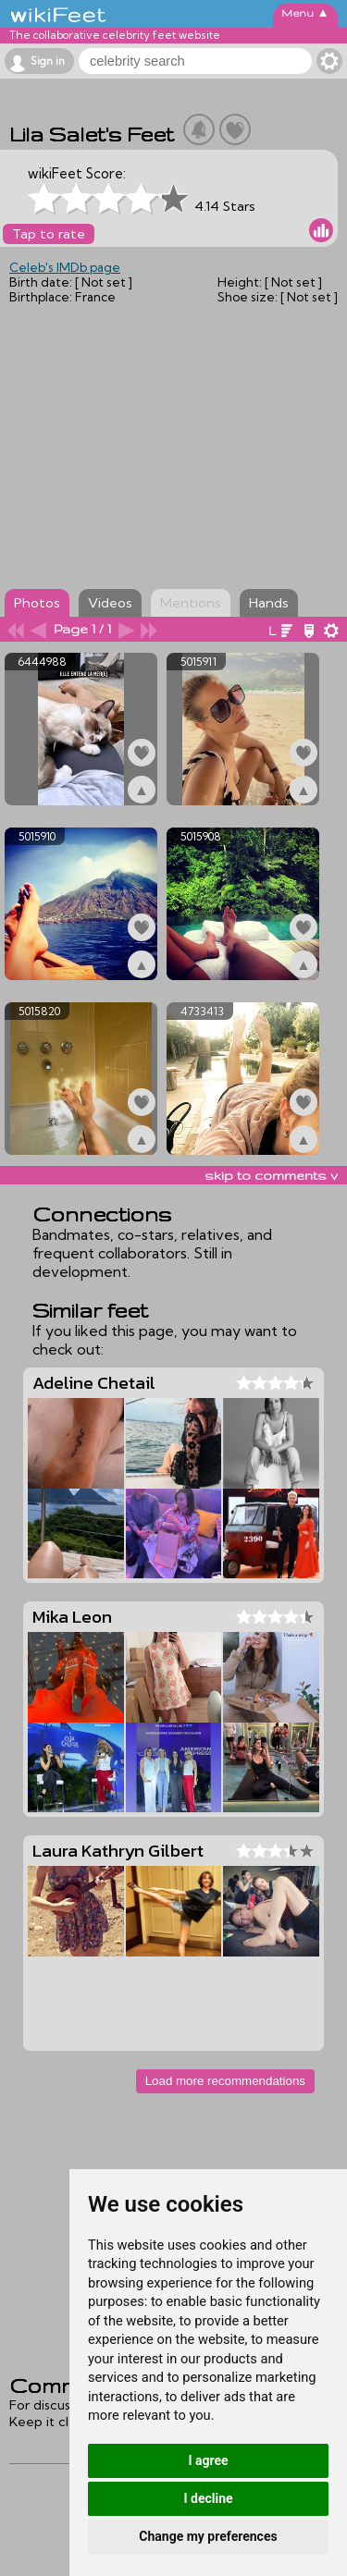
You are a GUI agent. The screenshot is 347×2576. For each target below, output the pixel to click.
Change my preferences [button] (208, 2536)
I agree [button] (208, 2460)
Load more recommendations (225, 2081)
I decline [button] (207, 2498)
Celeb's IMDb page (64, 267)
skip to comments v (271, 1175)
